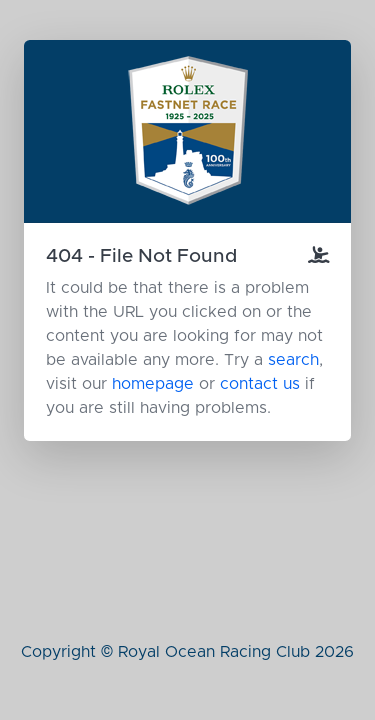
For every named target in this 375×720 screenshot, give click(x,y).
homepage (153, 384)
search (293, 360)
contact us (260, 384)
